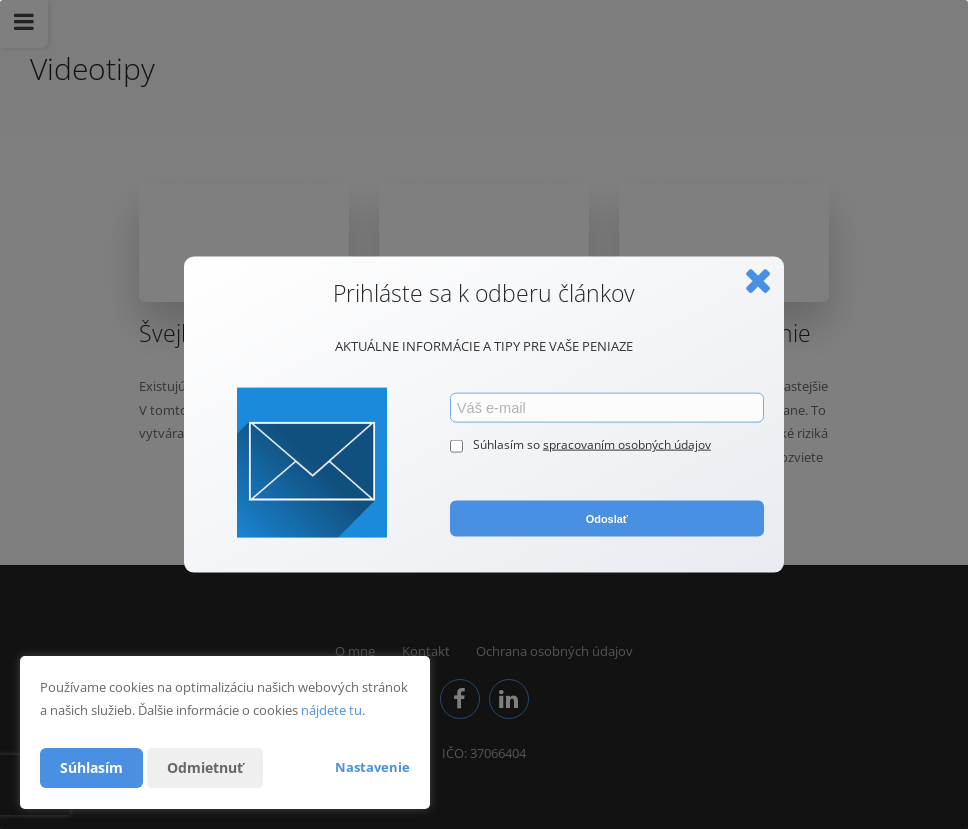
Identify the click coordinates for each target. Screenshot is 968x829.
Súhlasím (91, 767)
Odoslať (607, 518)
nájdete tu (331, 710)
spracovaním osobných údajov (627, 444)
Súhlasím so (508, 444)
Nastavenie (372, 767)
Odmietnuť (205, 767)
